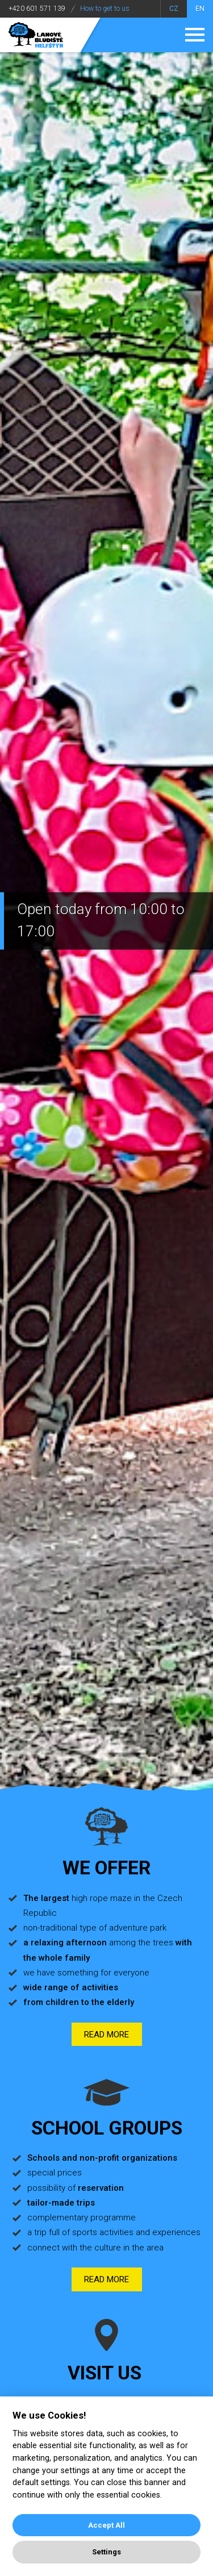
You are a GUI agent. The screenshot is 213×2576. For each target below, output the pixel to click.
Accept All (106, 2525)
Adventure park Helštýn (36, 35)
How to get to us (105, 8)
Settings (106, 2552)
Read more (106, 2034)
